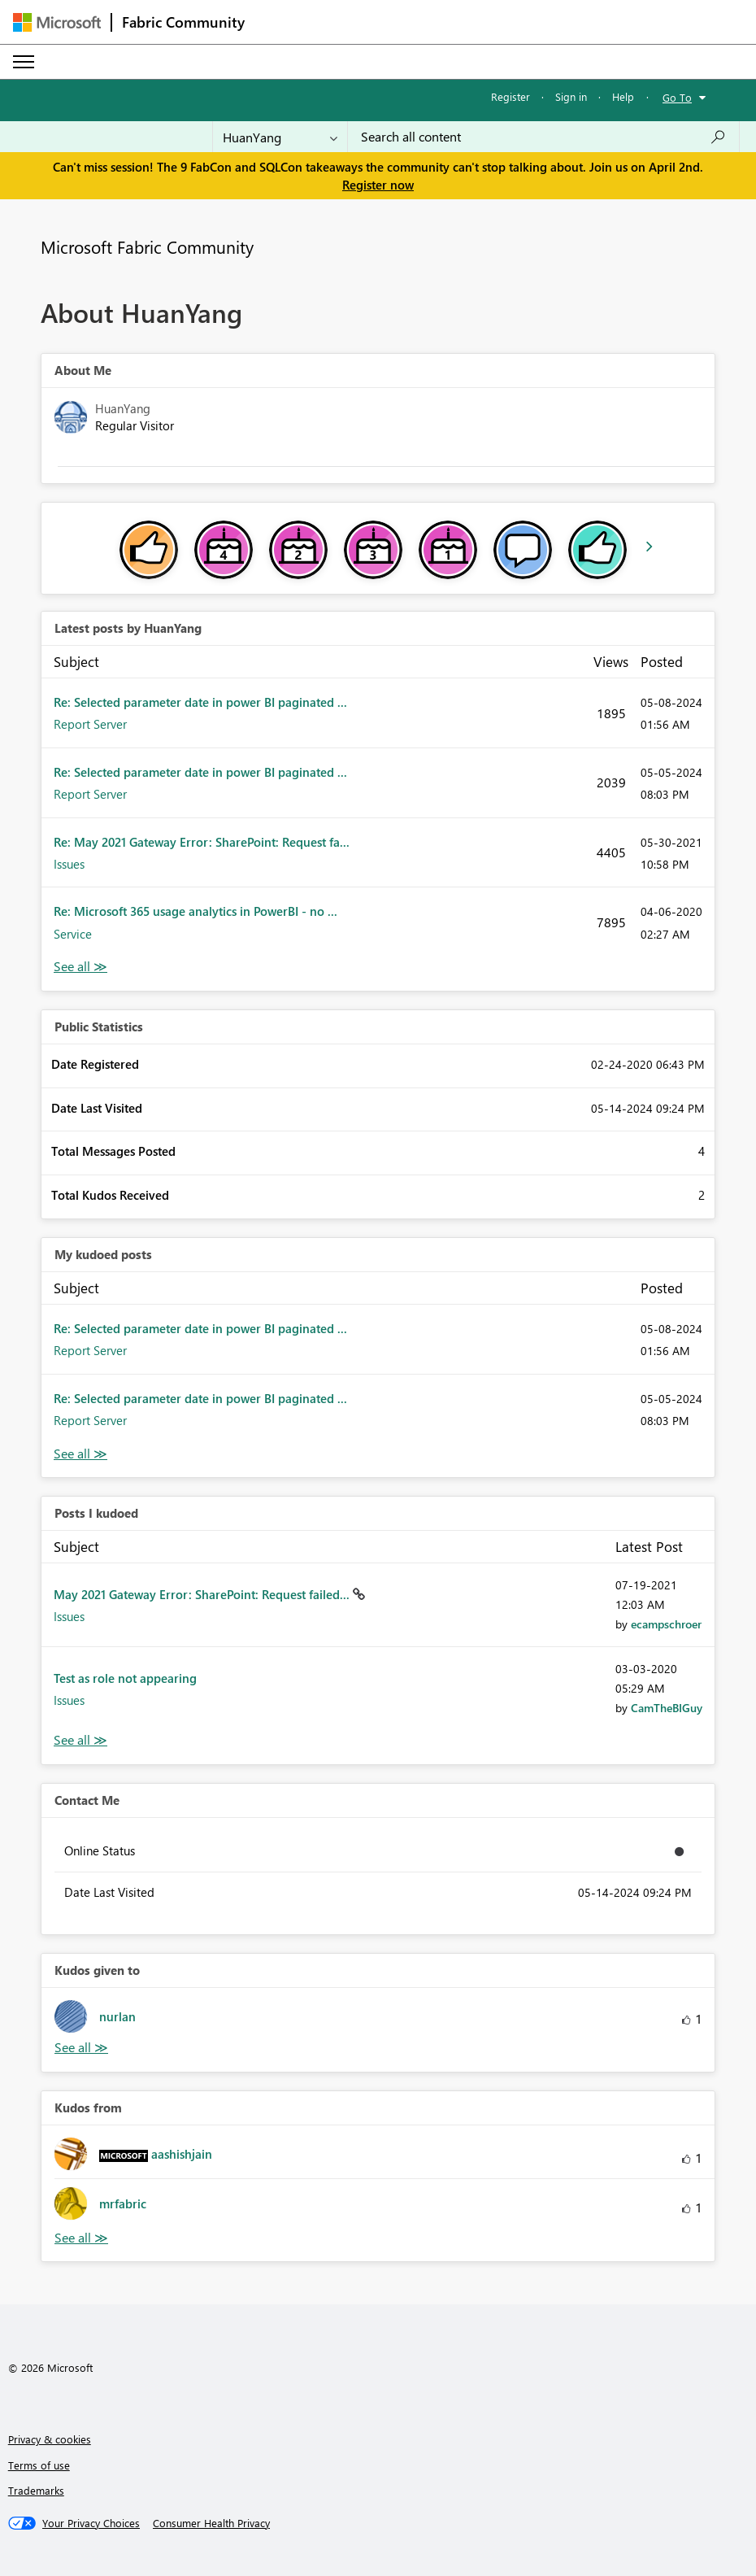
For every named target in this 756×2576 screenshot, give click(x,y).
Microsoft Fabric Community (147, 246)
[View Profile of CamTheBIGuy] (666, 1707)
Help (623, 96)
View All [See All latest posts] (80, 966)
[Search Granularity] (280, 136)
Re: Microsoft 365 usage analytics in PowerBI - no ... (195, 911)
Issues (69, 864)
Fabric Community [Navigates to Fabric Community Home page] (183, 22)
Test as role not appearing (125, 1678)
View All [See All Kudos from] (81, 2238)
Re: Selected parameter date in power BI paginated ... (200, 702)
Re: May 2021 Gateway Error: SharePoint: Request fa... (202, 842)
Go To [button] (677, 97)
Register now (378, 185)
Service (73, 934)
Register (510, 96)
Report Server (90, 724)
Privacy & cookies (49, 2439)
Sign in (571, 96)
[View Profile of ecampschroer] (666, 1624)
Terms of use (39, 2465)
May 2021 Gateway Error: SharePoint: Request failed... (203, 1594)
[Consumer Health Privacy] (211, 2523)
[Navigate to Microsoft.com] (57, 22)
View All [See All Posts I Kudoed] (80, 1740)
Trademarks (36, 2490)
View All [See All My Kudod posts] (80, 1454)
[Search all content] (543, 136)
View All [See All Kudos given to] (81, 2047)
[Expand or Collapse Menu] (23, 62)
